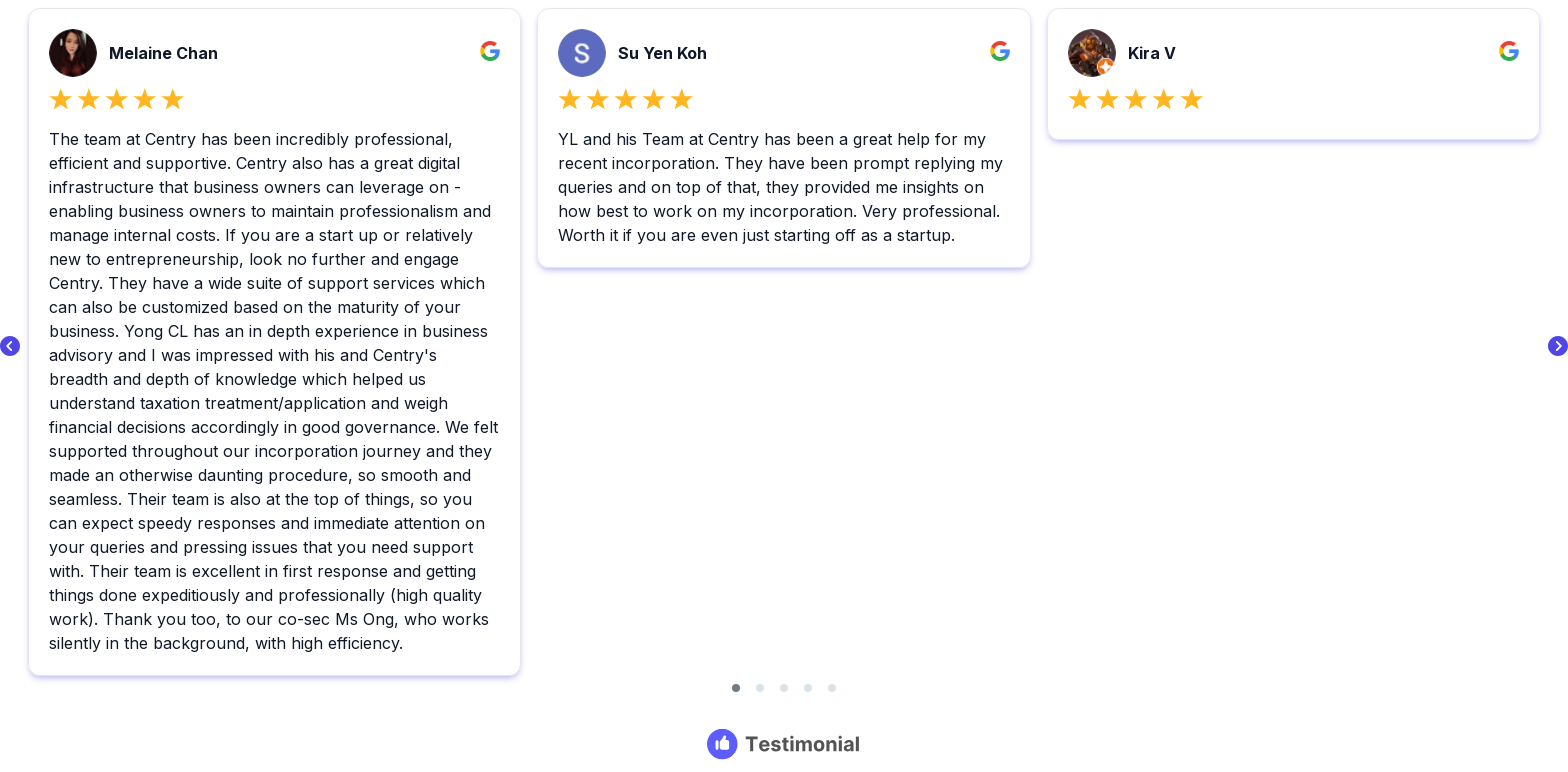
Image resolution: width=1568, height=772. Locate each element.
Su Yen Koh (662, 53)
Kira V (1152, 53)
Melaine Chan (163, 53)
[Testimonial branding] (784, 744)
